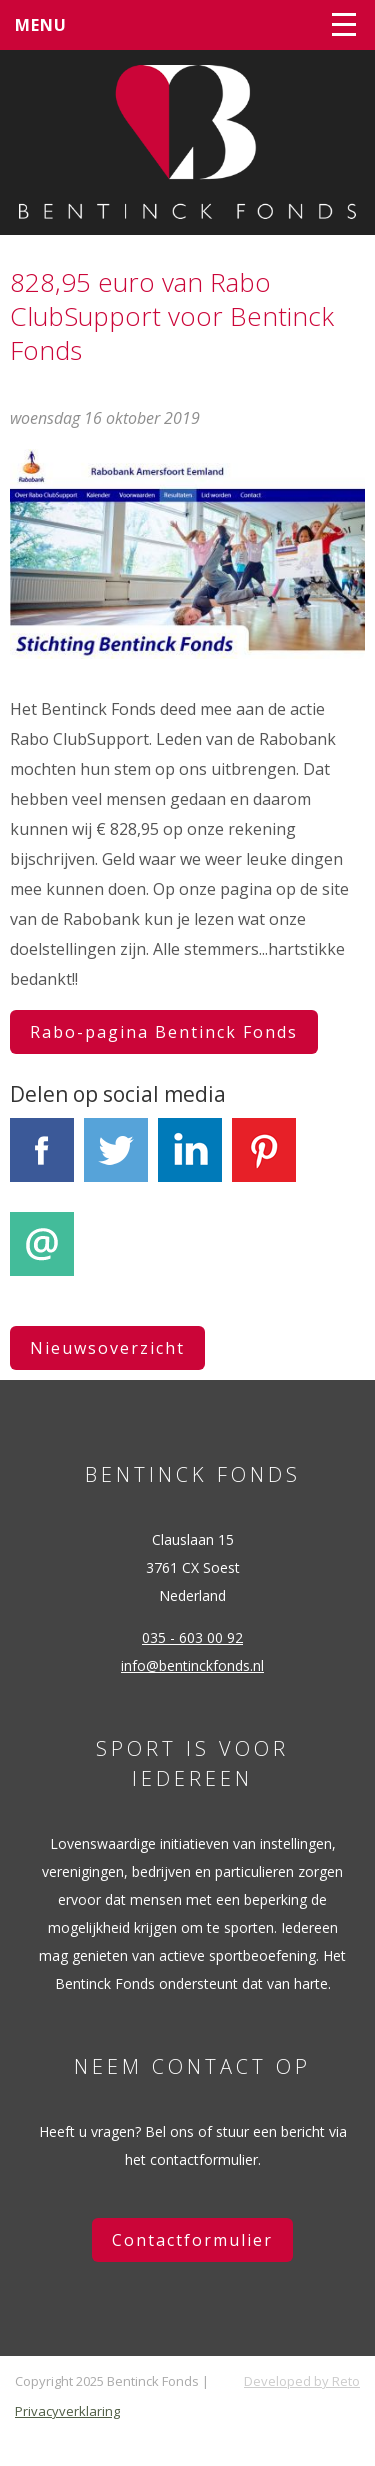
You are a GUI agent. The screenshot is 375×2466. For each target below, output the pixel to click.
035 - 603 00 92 (192, 1637)
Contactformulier (192, 2240)
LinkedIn (190, 1161)
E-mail (42, 1255)
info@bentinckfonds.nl (192, 1665)
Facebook (42, 1161)
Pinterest (264, 1161)
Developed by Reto (302, 2381)
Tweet (116, 1161)
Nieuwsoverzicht (107, 1348)
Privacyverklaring (67, 2411)
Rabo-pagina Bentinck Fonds (164, 1032)
